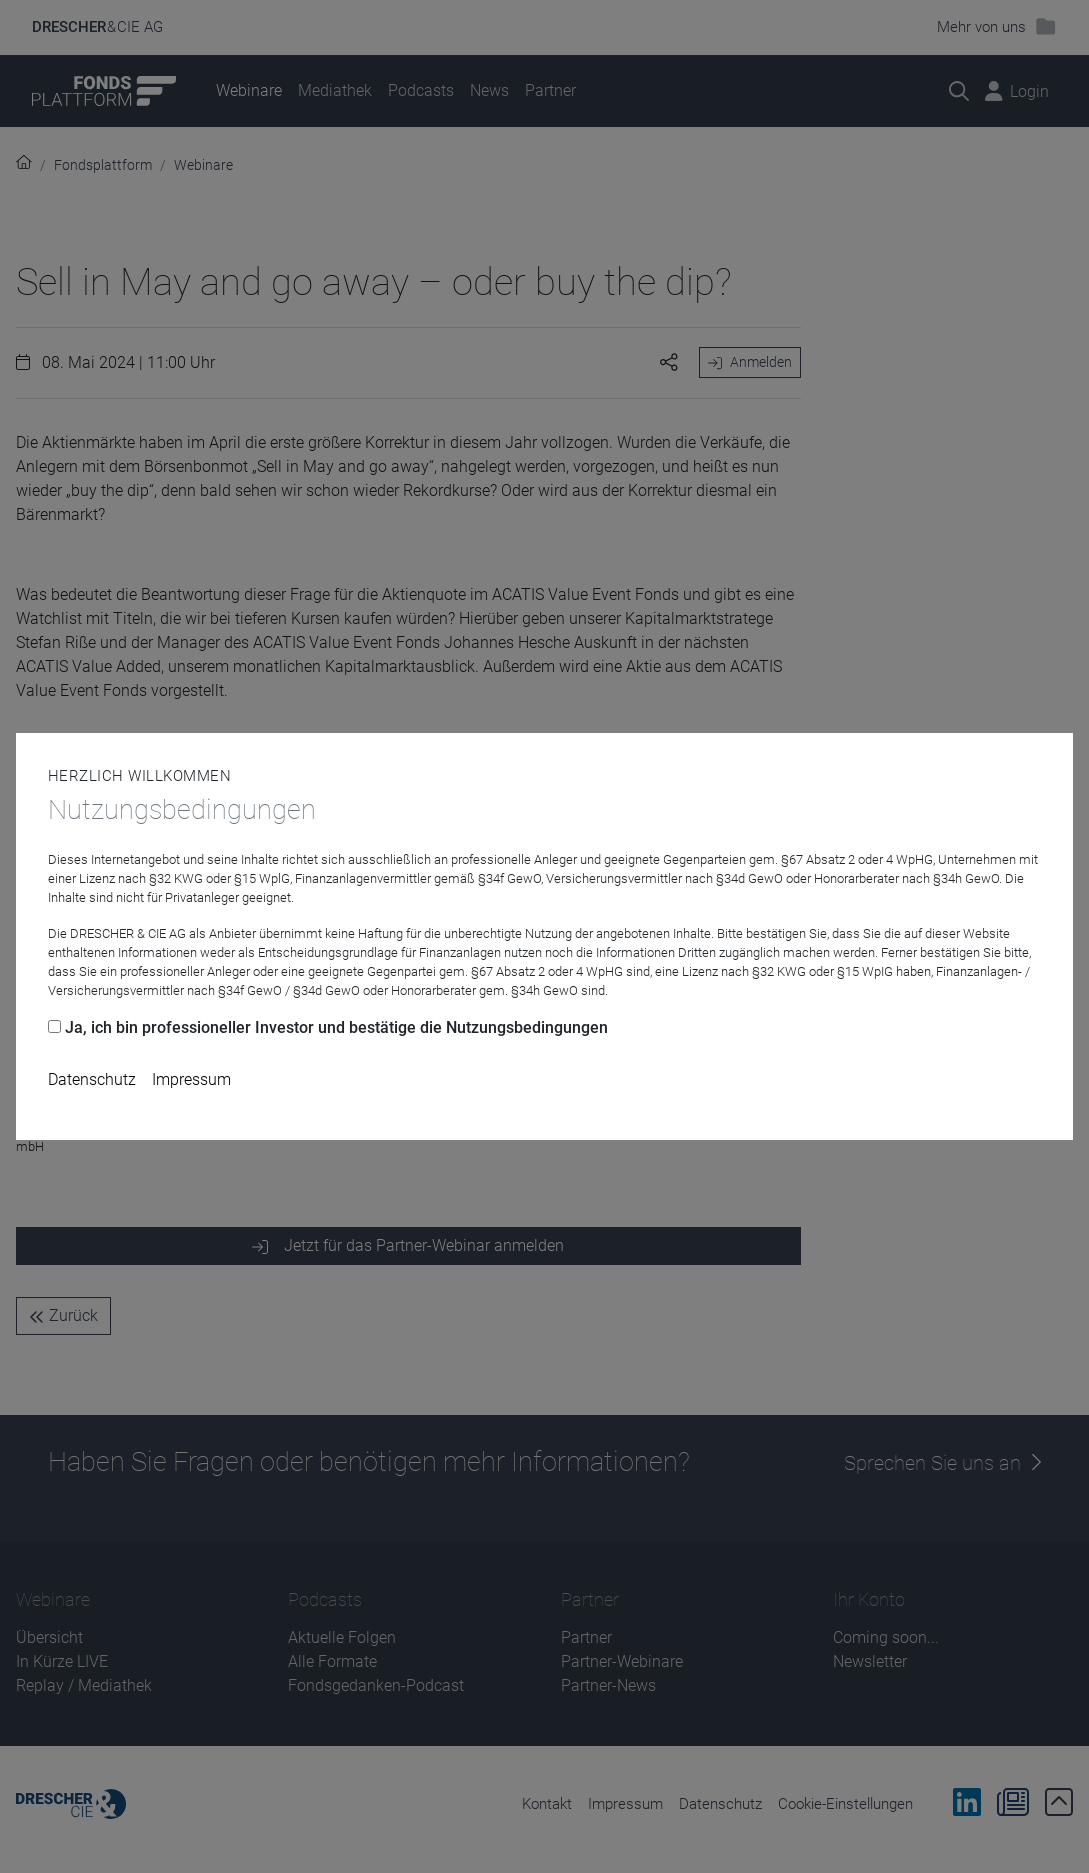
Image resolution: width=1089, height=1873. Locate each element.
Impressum (191, 1079)
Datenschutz (92, 1079)
